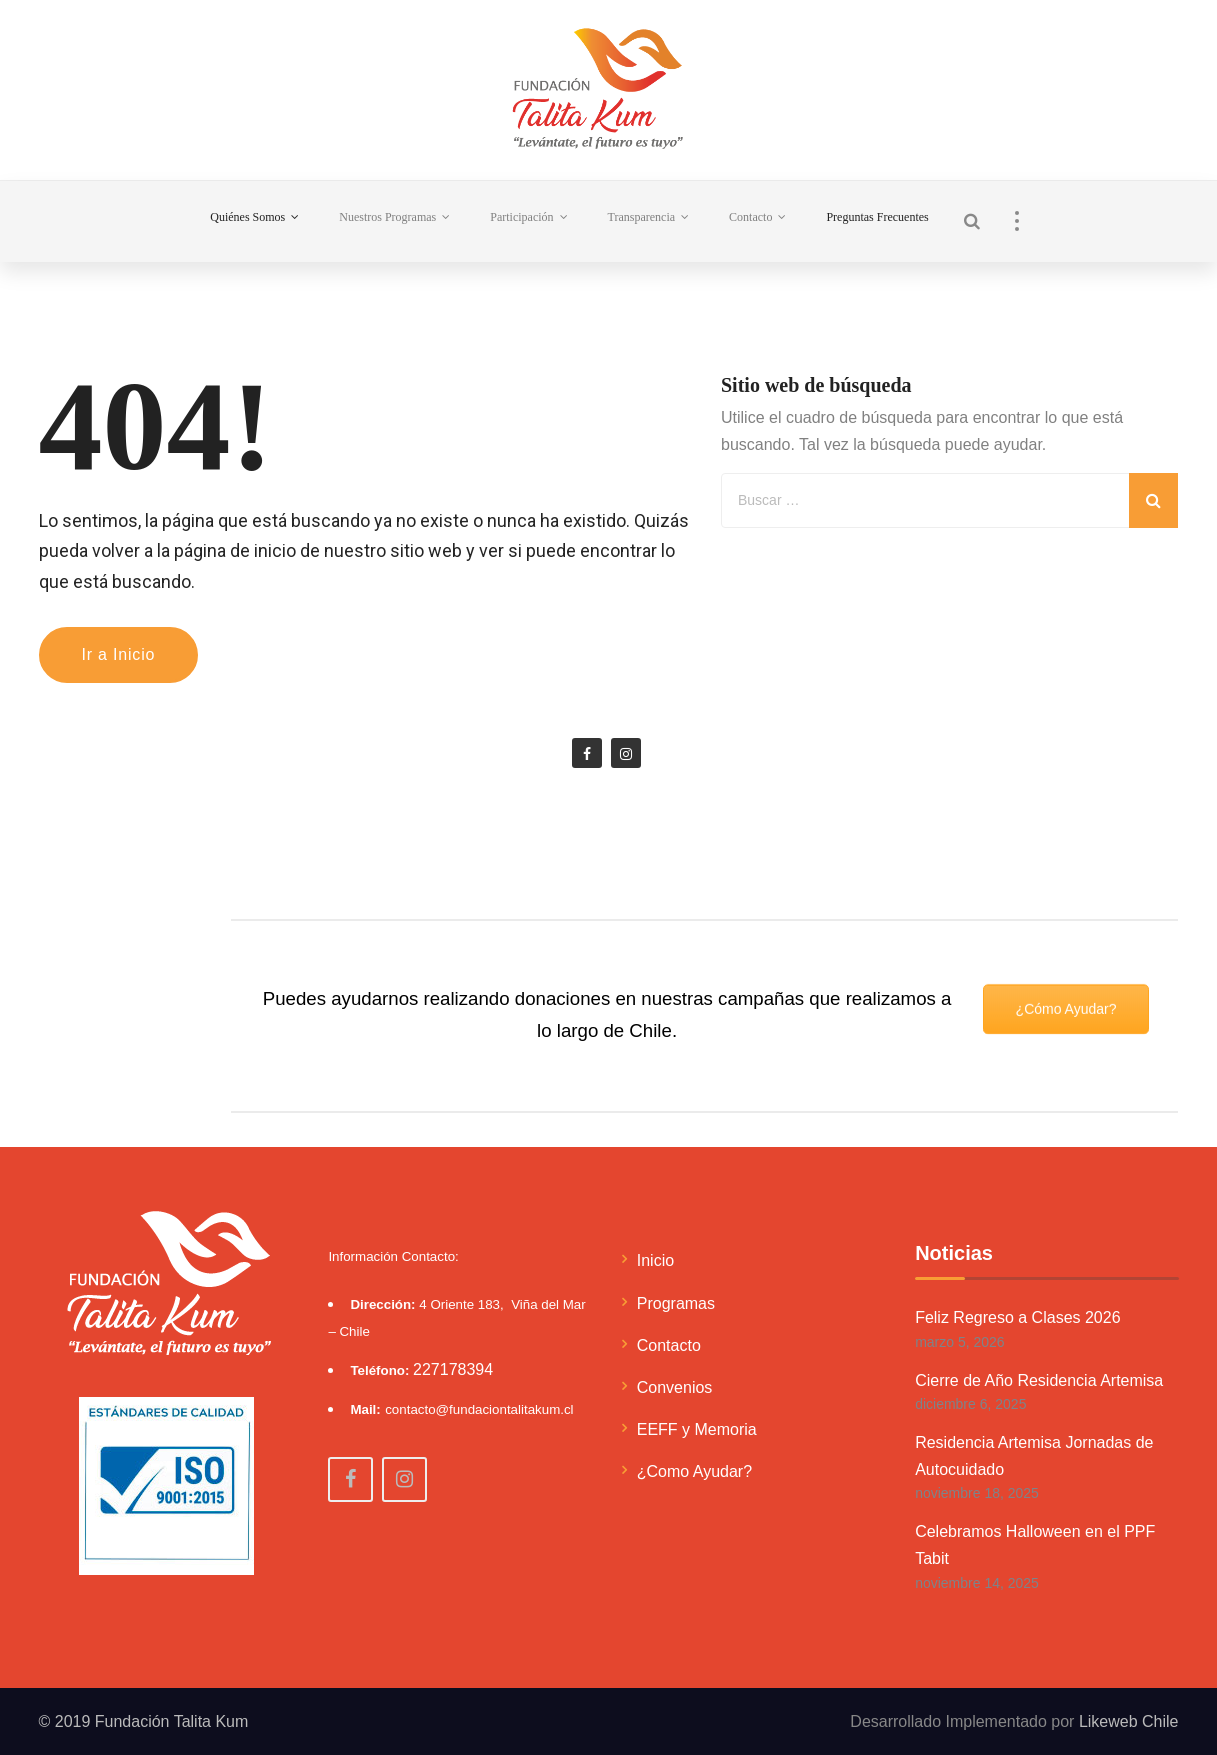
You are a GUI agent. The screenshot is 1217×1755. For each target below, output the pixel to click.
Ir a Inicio (119, 654)
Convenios (675, 1387)
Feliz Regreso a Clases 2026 (1017, 1317)
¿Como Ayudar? (694, 1471)
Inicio (655, 1260)
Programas (676, 1303)
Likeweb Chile (1129, 1721)
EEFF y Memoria (697, 1429)
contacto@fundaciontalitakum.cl (479, 1409)
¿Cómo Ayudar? (1066, 967)
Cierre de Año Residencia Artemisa (1039, 1380)
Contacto (669, 1345)
